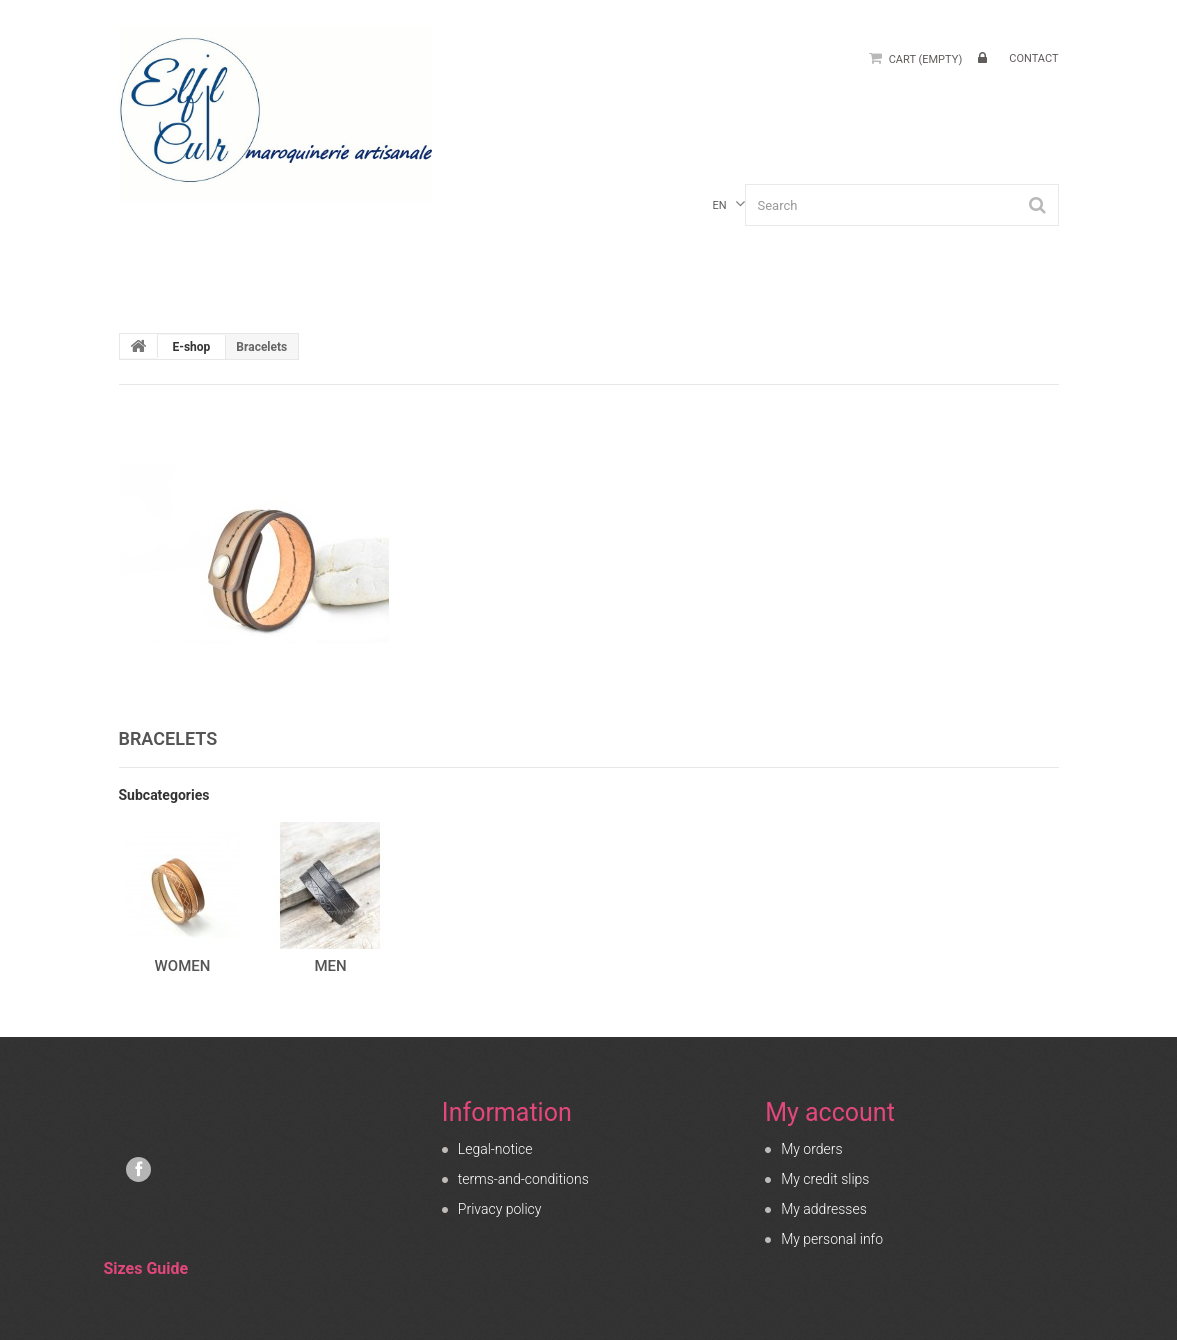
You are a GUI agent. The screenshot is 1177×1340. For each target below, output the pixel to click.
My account (830, 1112)
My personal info (832, 1239)
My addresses (824, 1209)
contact (1033, 58)
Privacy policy (500, 1209)
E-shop (191, 347)
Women (183, 966)
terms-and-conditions (523, 1179)
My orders (811, 1149)
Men (330, 966)
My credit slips (825, 1179)
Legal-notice (495, 1149)
